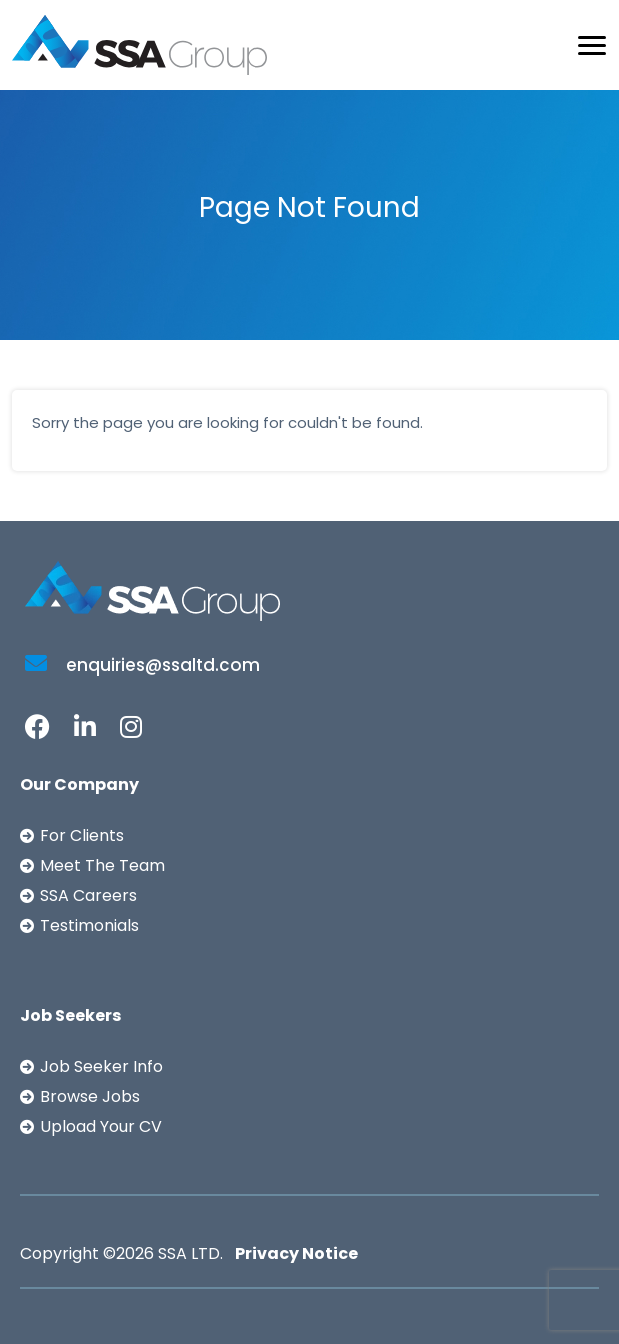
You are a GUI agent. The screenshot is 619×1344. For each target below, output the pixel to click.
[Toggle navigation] (592, 45)
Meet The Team (102, 865)
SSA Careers (88, 895)
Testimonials (89, 925)
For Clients (82, 835)
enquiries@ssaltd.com (142, 665)
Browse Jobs (90, 1096)
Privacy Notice (296, 1253)
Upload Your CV (101, 1126)
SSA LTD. (190, 1253)
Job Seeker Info (101, 1066)
